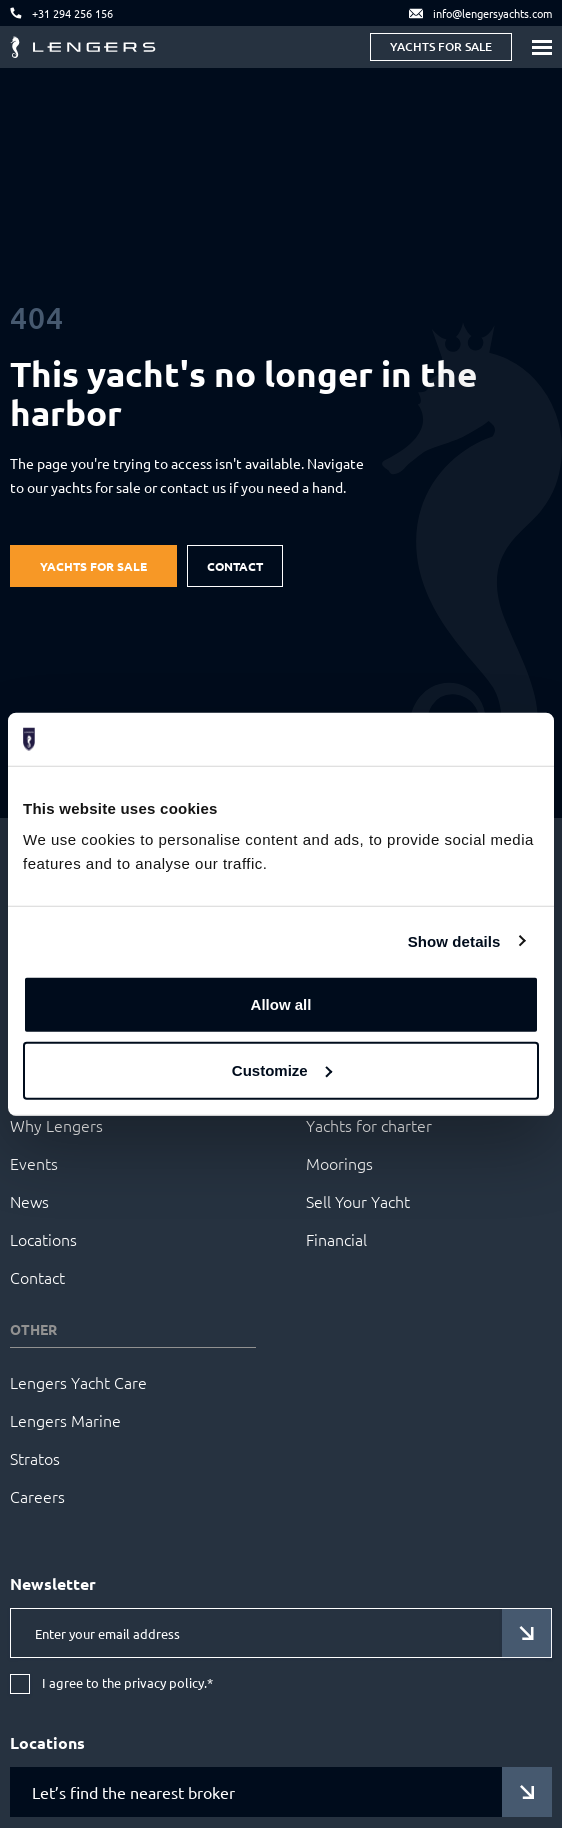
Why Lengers (56, 1125)
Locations (43, 1239)
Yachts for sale (441, 46)
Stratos (35, 1458)
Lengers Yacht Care (78, 1382)
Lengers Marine (65, 1420)
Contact (235, 566)
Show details (454, 940)
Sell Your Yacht (358, 1201)
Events (34, 1163)
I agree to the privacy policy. (127, 1683)
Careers (37, 1496)
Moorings (339, 1163)
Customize (282, 1069)
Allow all (281, 1004)
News (29, 1201)
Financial (336, 1239)
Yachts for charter (369, 1125)
